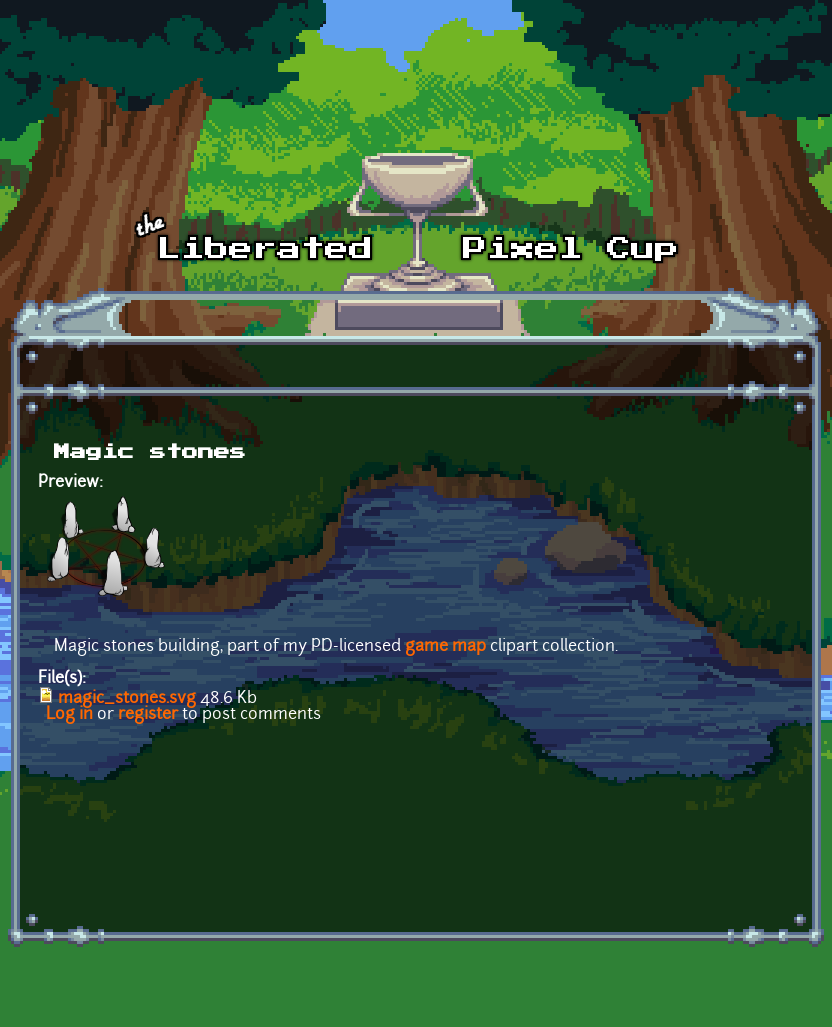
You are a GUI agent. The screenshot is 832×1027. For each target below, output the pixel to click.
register (148, 715)
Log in (69, 715)
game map (445, 647)
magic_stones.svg (127, 699)
